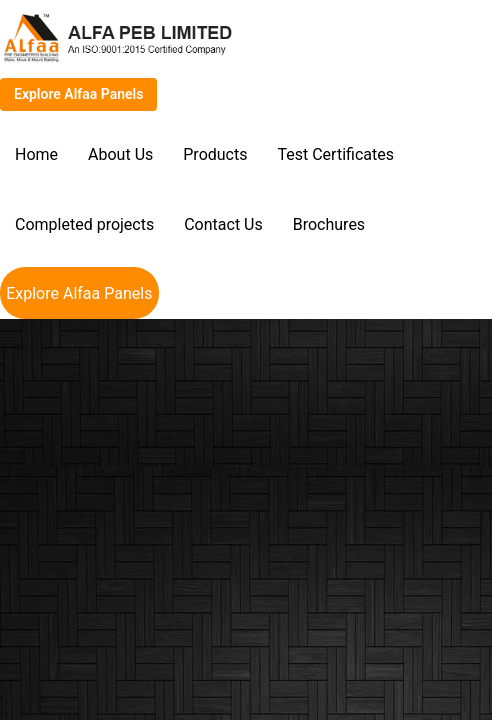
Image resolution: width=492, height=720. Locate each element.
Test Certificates (335, 154)
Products (215, 154)
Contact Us (223, 224)
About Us (120, 154)
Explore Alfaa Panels (78, 94)
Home (36, 154)
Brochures (329, 224)
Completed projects (84, 224)
